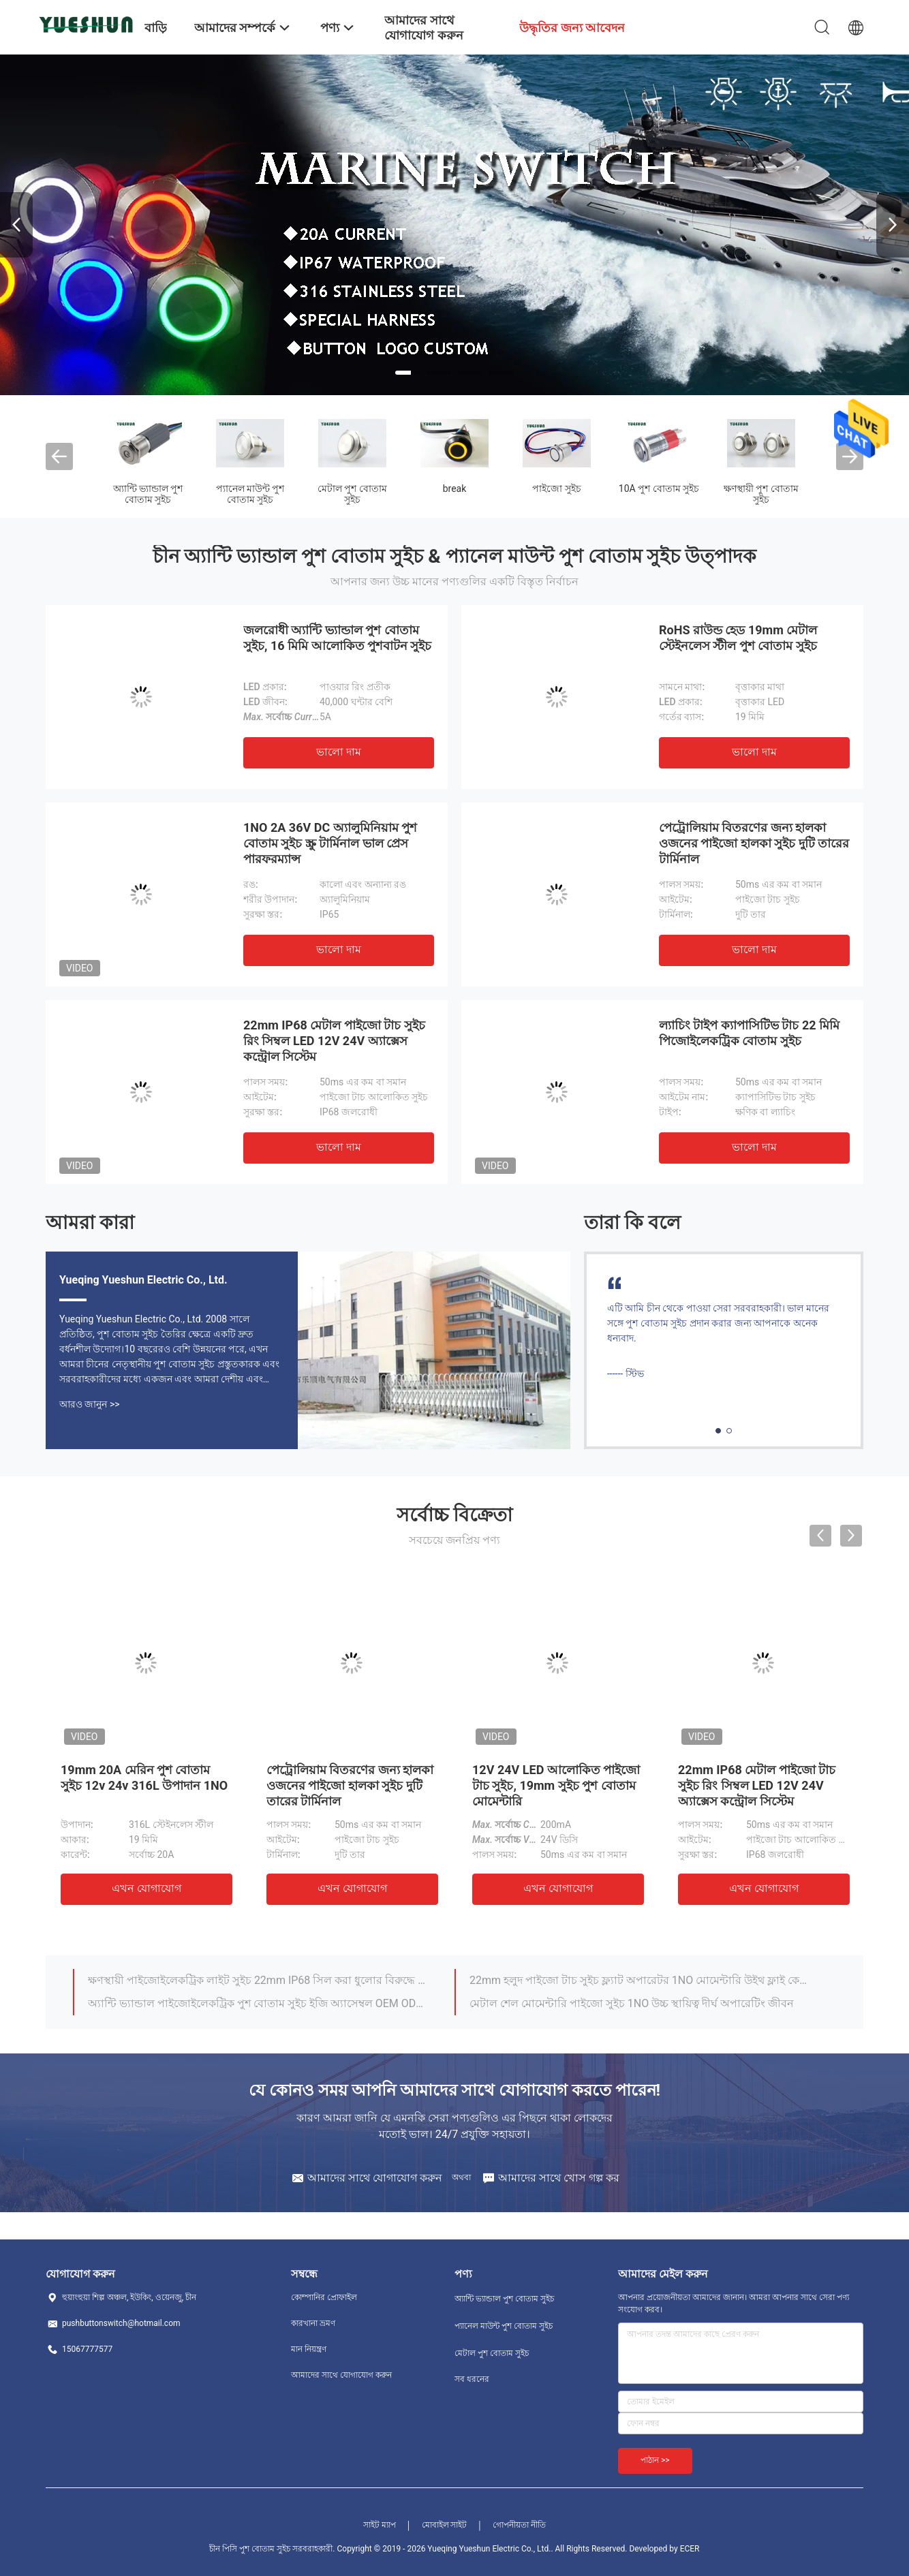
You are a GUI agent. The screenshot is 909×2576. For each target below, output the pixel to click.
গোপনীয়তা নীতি (519, 2525)
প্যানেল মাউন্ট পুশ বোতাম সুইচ (250, 494)
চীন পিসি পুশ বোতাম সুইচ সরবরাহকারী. (273, 2549)
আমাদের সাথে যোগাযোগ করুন (341, 2375)
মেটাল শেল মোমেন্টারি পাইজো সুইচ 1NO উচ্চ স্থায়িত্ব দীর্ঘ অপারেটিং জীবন (631, 2003)
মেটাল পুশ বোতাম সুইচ (352, 494)
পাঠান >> (655, 2460)
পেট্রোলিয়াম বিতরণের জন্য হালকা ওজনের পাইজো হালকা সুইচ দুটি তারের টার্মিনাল (754, 843)
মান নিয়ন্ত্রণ (308, 2349)
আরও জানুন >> (89, 1404)
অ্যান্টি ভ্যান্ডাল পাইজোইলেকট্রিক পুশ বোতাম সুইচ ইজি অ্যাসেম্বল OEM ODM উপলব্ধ (259, 2003)
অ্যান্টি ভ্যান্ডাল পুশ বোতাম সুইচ (148, 494)
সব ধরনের (471, 2379)
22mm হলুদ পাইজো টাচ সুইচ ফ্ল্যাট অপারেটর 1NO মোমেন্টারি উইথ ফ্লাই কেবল (640, 1980)
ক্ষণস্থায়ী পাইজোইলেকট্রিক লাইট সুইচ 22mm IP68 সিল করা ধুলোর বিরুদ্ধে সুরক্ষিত (259, 1980)
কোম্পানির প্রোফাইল (324, 2297)
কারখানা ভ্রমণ (313, 2323)
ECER (690, 2549)
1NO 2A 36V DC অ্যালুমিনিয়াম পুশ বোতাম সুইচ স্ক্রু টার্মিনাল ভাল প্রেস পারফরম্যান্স (330, 843)
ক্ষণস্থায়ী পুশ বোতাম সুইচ (761, 494)
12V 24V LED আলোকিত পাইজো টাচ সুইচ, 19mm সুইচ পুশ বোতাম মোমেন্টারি (556, 1785)
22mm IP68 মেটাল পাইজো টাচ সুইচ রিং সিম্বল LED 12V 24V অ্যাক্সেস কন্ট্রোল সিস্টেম (334, 1041)
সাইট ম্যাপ (379, 2525)
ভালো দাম (338, 751)
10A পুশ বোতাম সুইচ (659, 488)
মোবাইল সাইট (444, 2525)
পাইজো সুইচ (556, 488)
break (455, 488)
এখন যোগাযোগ (146, 1888)
